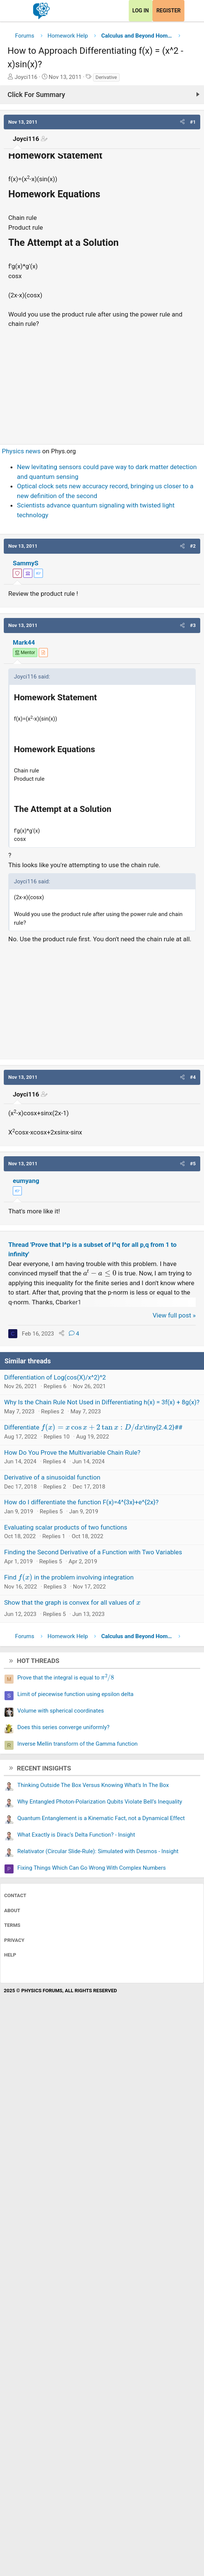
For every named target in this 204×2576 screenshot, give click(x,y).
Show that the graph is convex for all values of (72, 1602)
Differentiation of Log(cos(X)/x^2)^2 (55, 1377)
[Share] (61, 1333)
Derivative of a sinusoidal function (52, 1477)
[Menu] (14, 11)
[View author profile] (43, 652)
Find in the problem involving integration (69, 1577)
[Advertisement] (102, 383)
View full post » (174, 1315)
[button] (182, 122)
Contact (15, 1895)
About (12, 1910)
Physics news (21, 451)
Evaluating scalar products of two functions (65, 1527)
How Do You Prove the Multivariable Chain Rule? (72, 1452)
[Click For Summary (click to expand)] (102, 95)
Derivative (106, 77)
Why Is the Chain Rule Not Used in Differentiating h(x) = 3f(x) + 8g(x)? (101, 1402)
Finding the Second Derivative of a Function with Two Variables (93, 1552)
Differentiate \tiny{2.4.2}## (93, 1427)
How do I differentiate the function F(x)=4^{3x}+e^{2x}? (81, 1502)
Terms (12, 1925)
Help (10, 1955)
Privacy (14, 1940)
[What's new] (191, 10)
